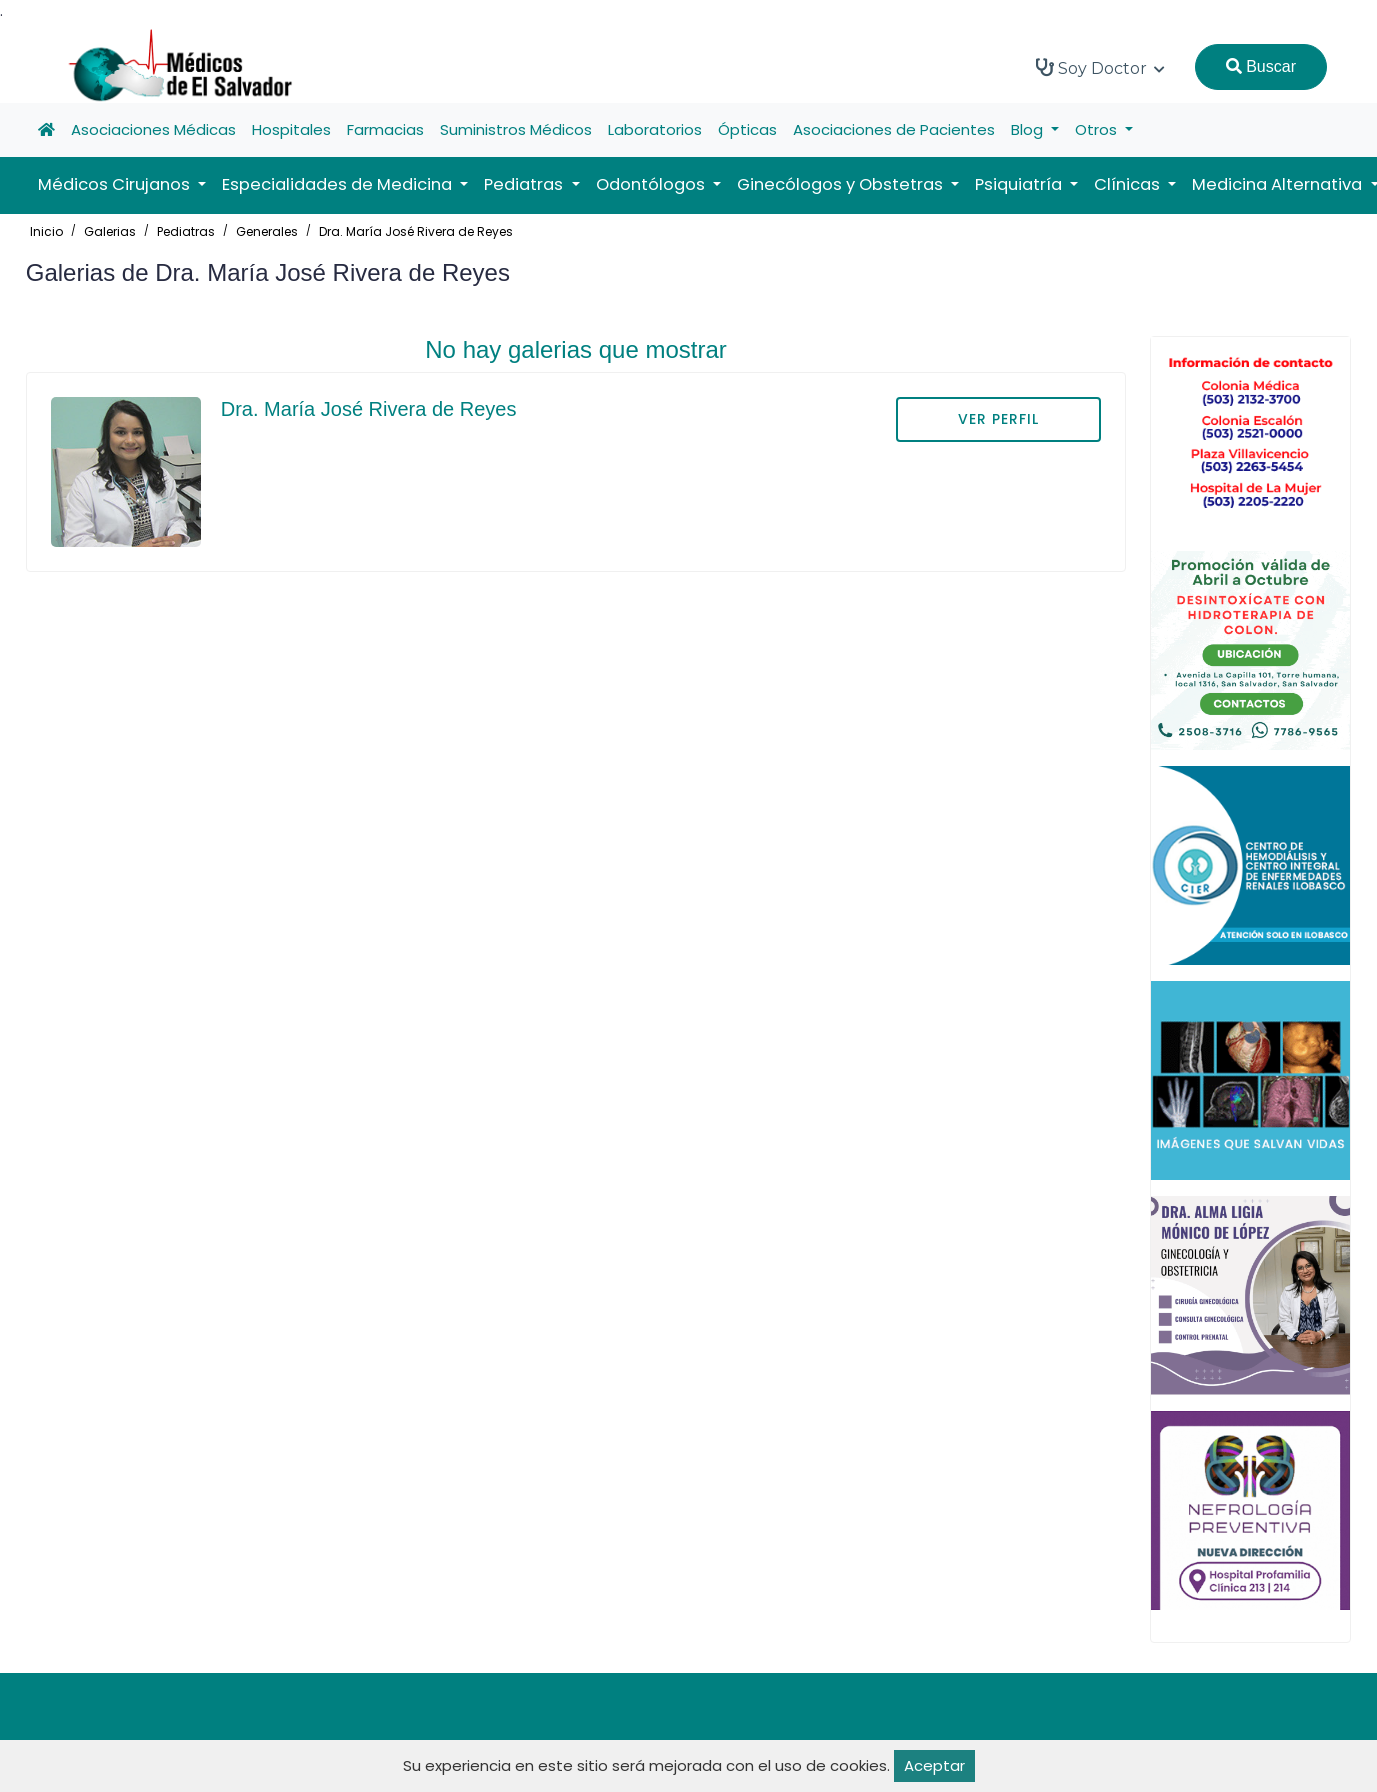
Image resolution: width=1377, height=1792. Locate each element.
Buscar (1261, 66)
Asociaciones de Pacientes (894, 129)
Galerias (110, 231)
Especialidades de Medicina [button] (339, 184)
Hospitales (291, 129)
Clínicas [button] (1129, 184)
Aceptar (934, 1765)
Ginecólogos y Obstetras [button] (842, 184)
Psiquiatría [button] (1020, 184)
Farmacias (385, 129)
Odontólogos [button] (652, 184)
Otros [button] (1098, 129)
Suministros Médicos (516, 129)
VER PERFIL (998, 419)
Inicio (46, 231)
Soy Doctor (1100, 68)
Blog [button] (1029, 129)
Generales (267, 231)
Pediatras (186, 231)
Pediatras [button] (525, 184)
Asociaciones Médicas (153, 129)
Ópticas (747, 129)
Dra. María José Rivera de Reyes (416, 231)
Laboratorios (655, 129)
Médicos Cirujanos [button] (116, 184)
